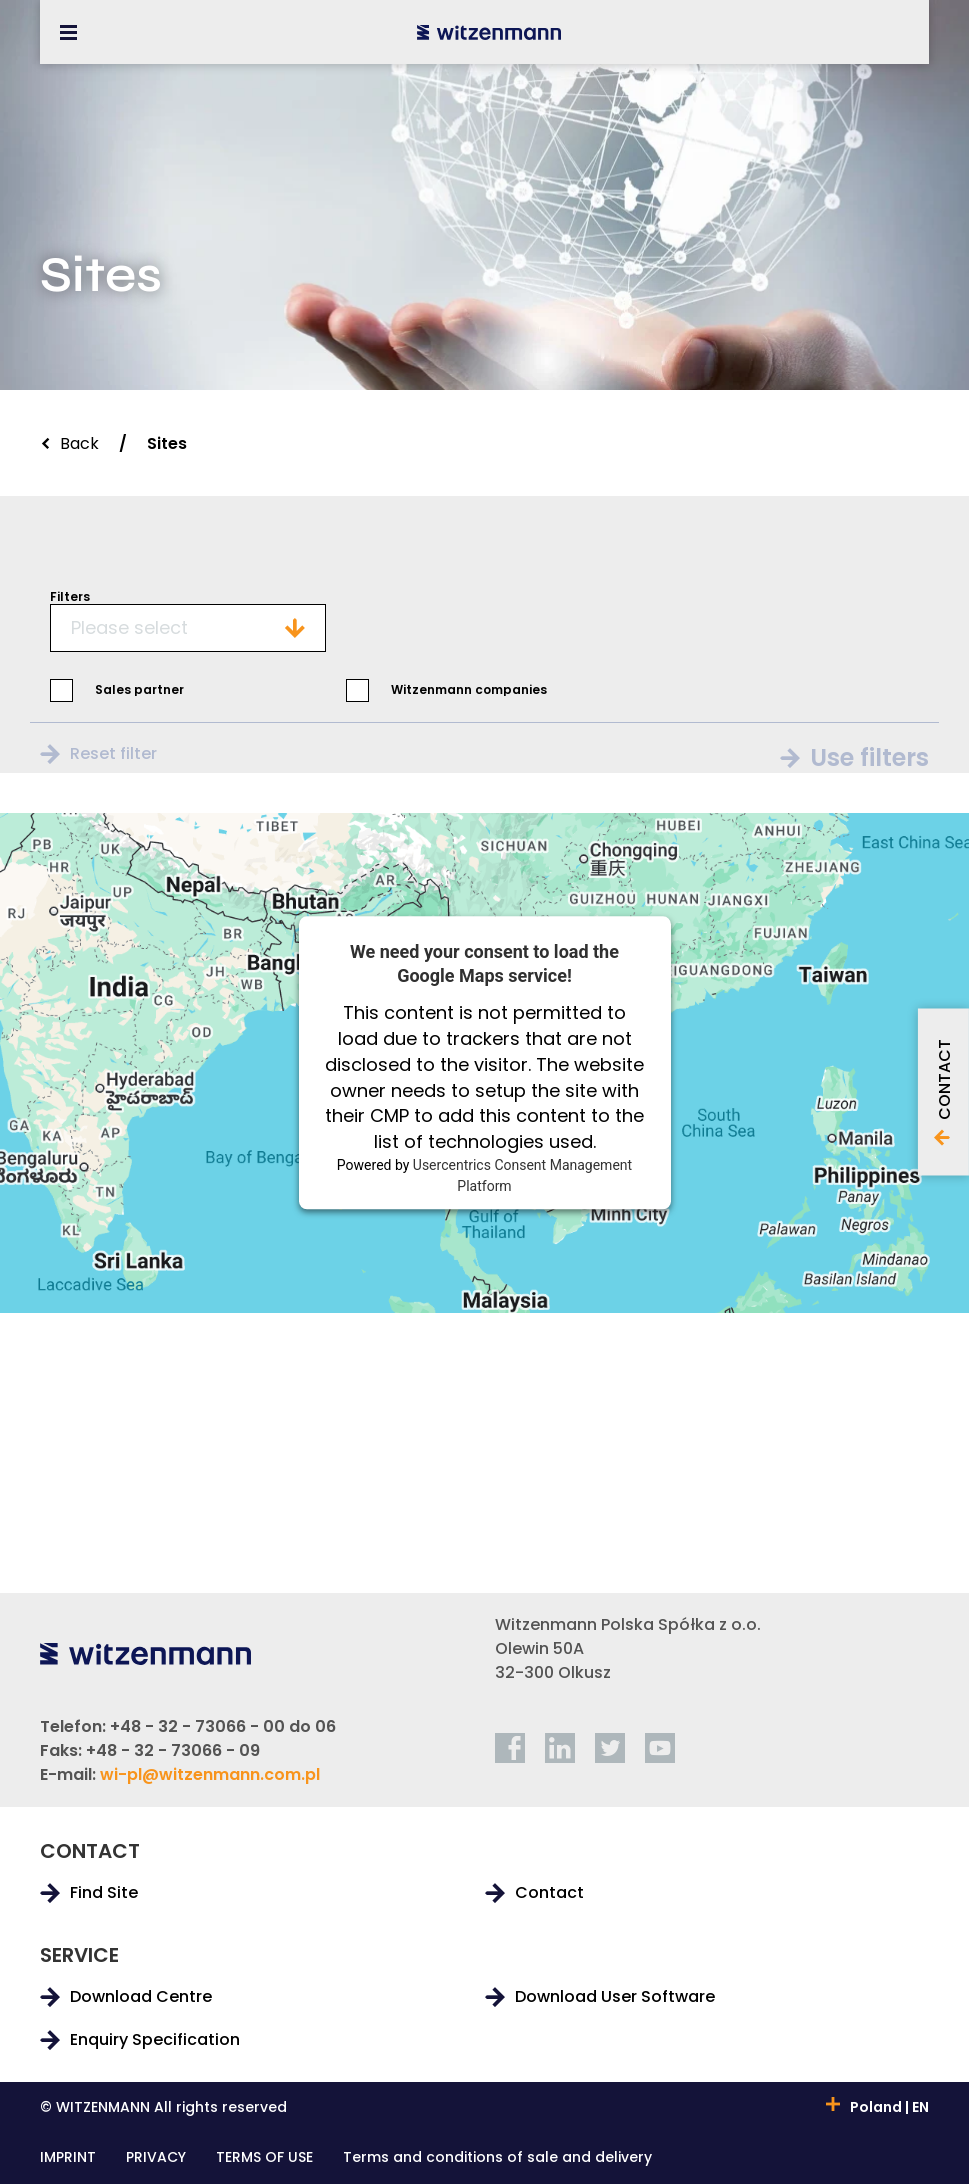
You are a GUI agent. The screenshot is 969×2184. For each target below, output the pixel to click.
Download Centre (141, 1997)
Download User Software (615, 1997)
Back (79, 443)
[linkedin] (560, 1748)
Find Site (104, 1893)
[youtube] (660, 1748)
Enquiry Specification (155, 2040)
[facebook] (510, 1748)
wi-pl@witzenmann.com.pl (210, 1774)
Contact (549, 1893)
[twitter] (610, 1748)
